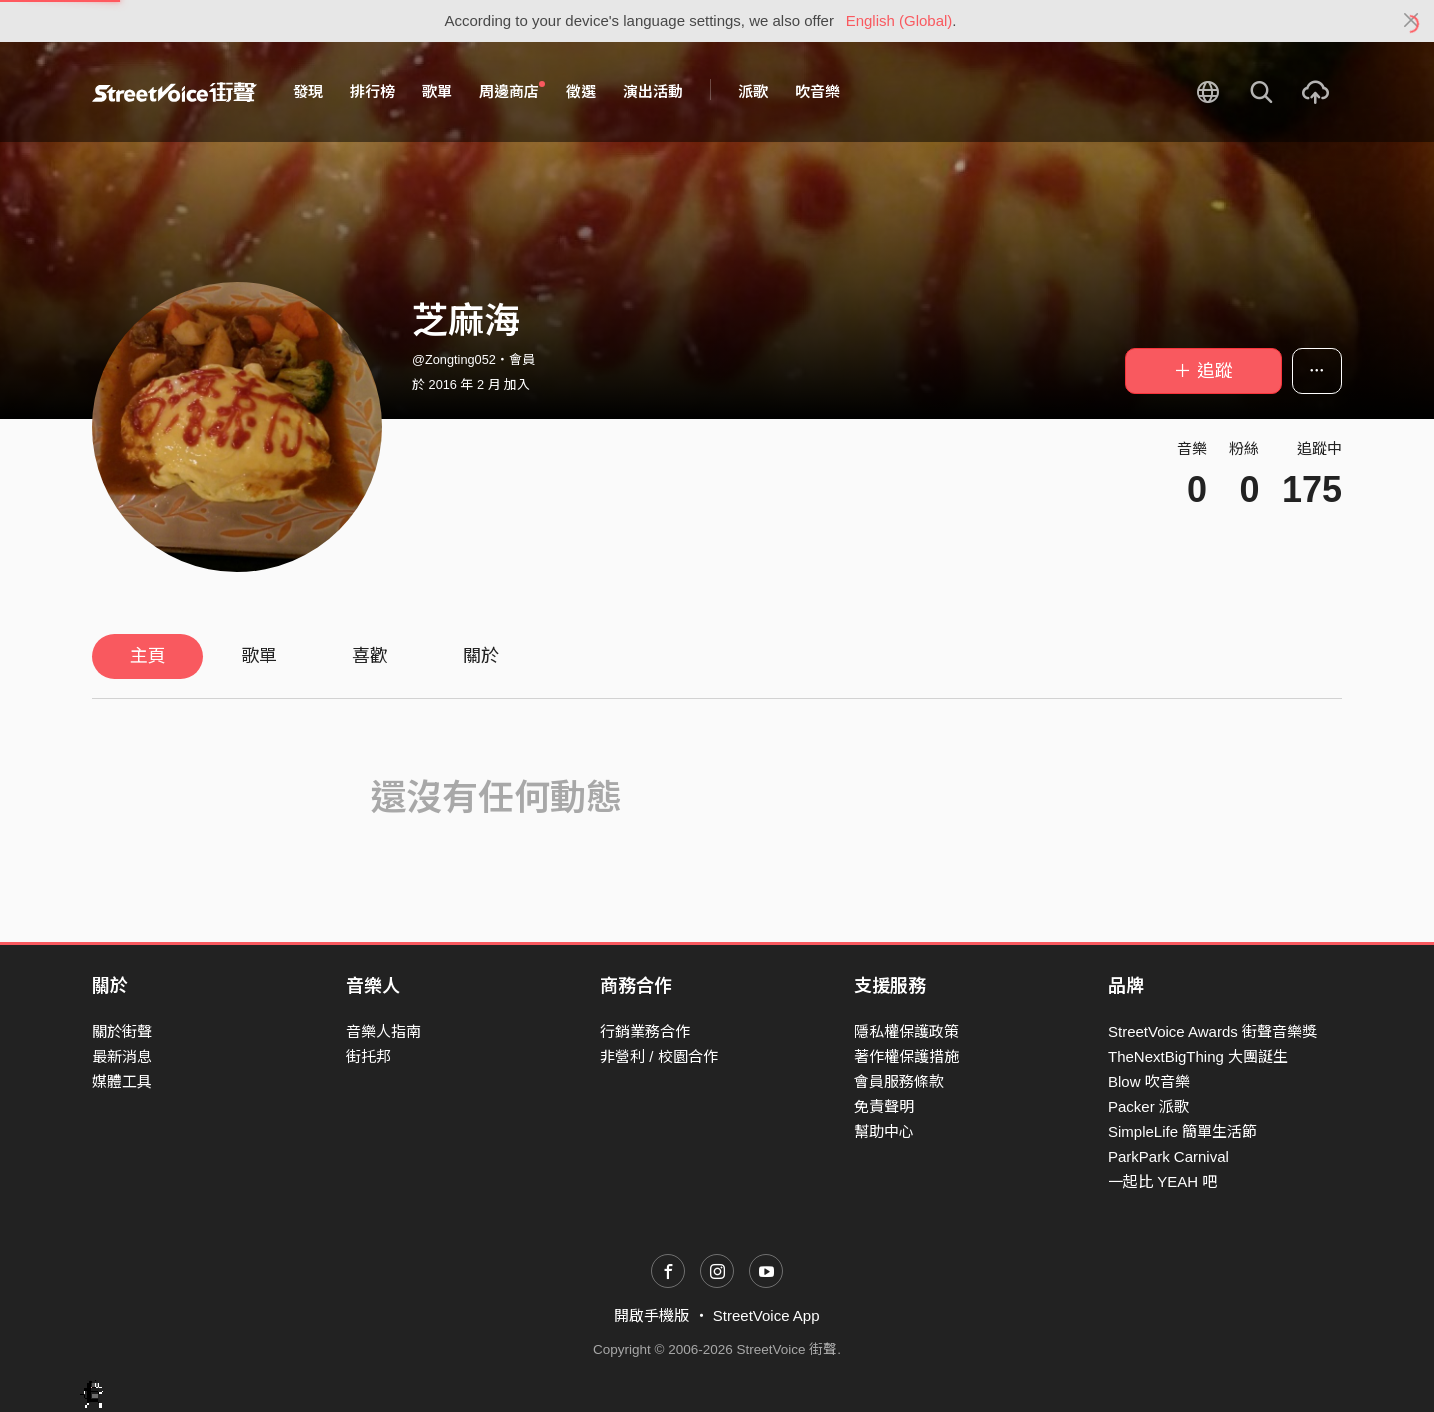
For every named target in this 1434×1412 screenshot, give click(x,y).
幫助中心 (884, 1131)
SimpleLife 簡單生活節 (1182, 1131)
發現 (308, 91)
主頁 (148, 656)
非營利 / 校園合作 (659, 1056)
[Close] (1411, 21)
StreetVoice (174, 92)
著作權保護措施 (906, 1056)
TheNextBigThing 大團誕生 (1198, 1056)
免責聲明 (884, 1106)
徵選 (581, 91)
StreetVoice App (766, 1315)
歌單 (437, 91)
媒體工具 (122, 1081)
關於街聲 (122, 1031)
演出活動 (653, 91)
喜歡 (370, 656)
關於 (481, 656)
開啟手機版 (651, 1315)
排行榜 (372, 91)
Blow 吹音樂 (1149, 1081)
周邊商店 (512, 91)
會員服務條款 (899, 1081)
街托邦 (368, 1056)
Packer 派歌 (1148, 1106)
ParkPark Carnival (1168, 1156)
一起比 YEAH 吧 (1162, 1181)
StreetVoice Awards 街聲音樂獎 (1212, 1031)
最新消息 (122, 1056)
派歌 (753, 91)
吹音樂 (817, 91)
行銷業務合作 (645, 1031)
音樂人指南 (383, 1031)
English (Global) (899, 20)
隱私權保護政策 (906, 1031)
